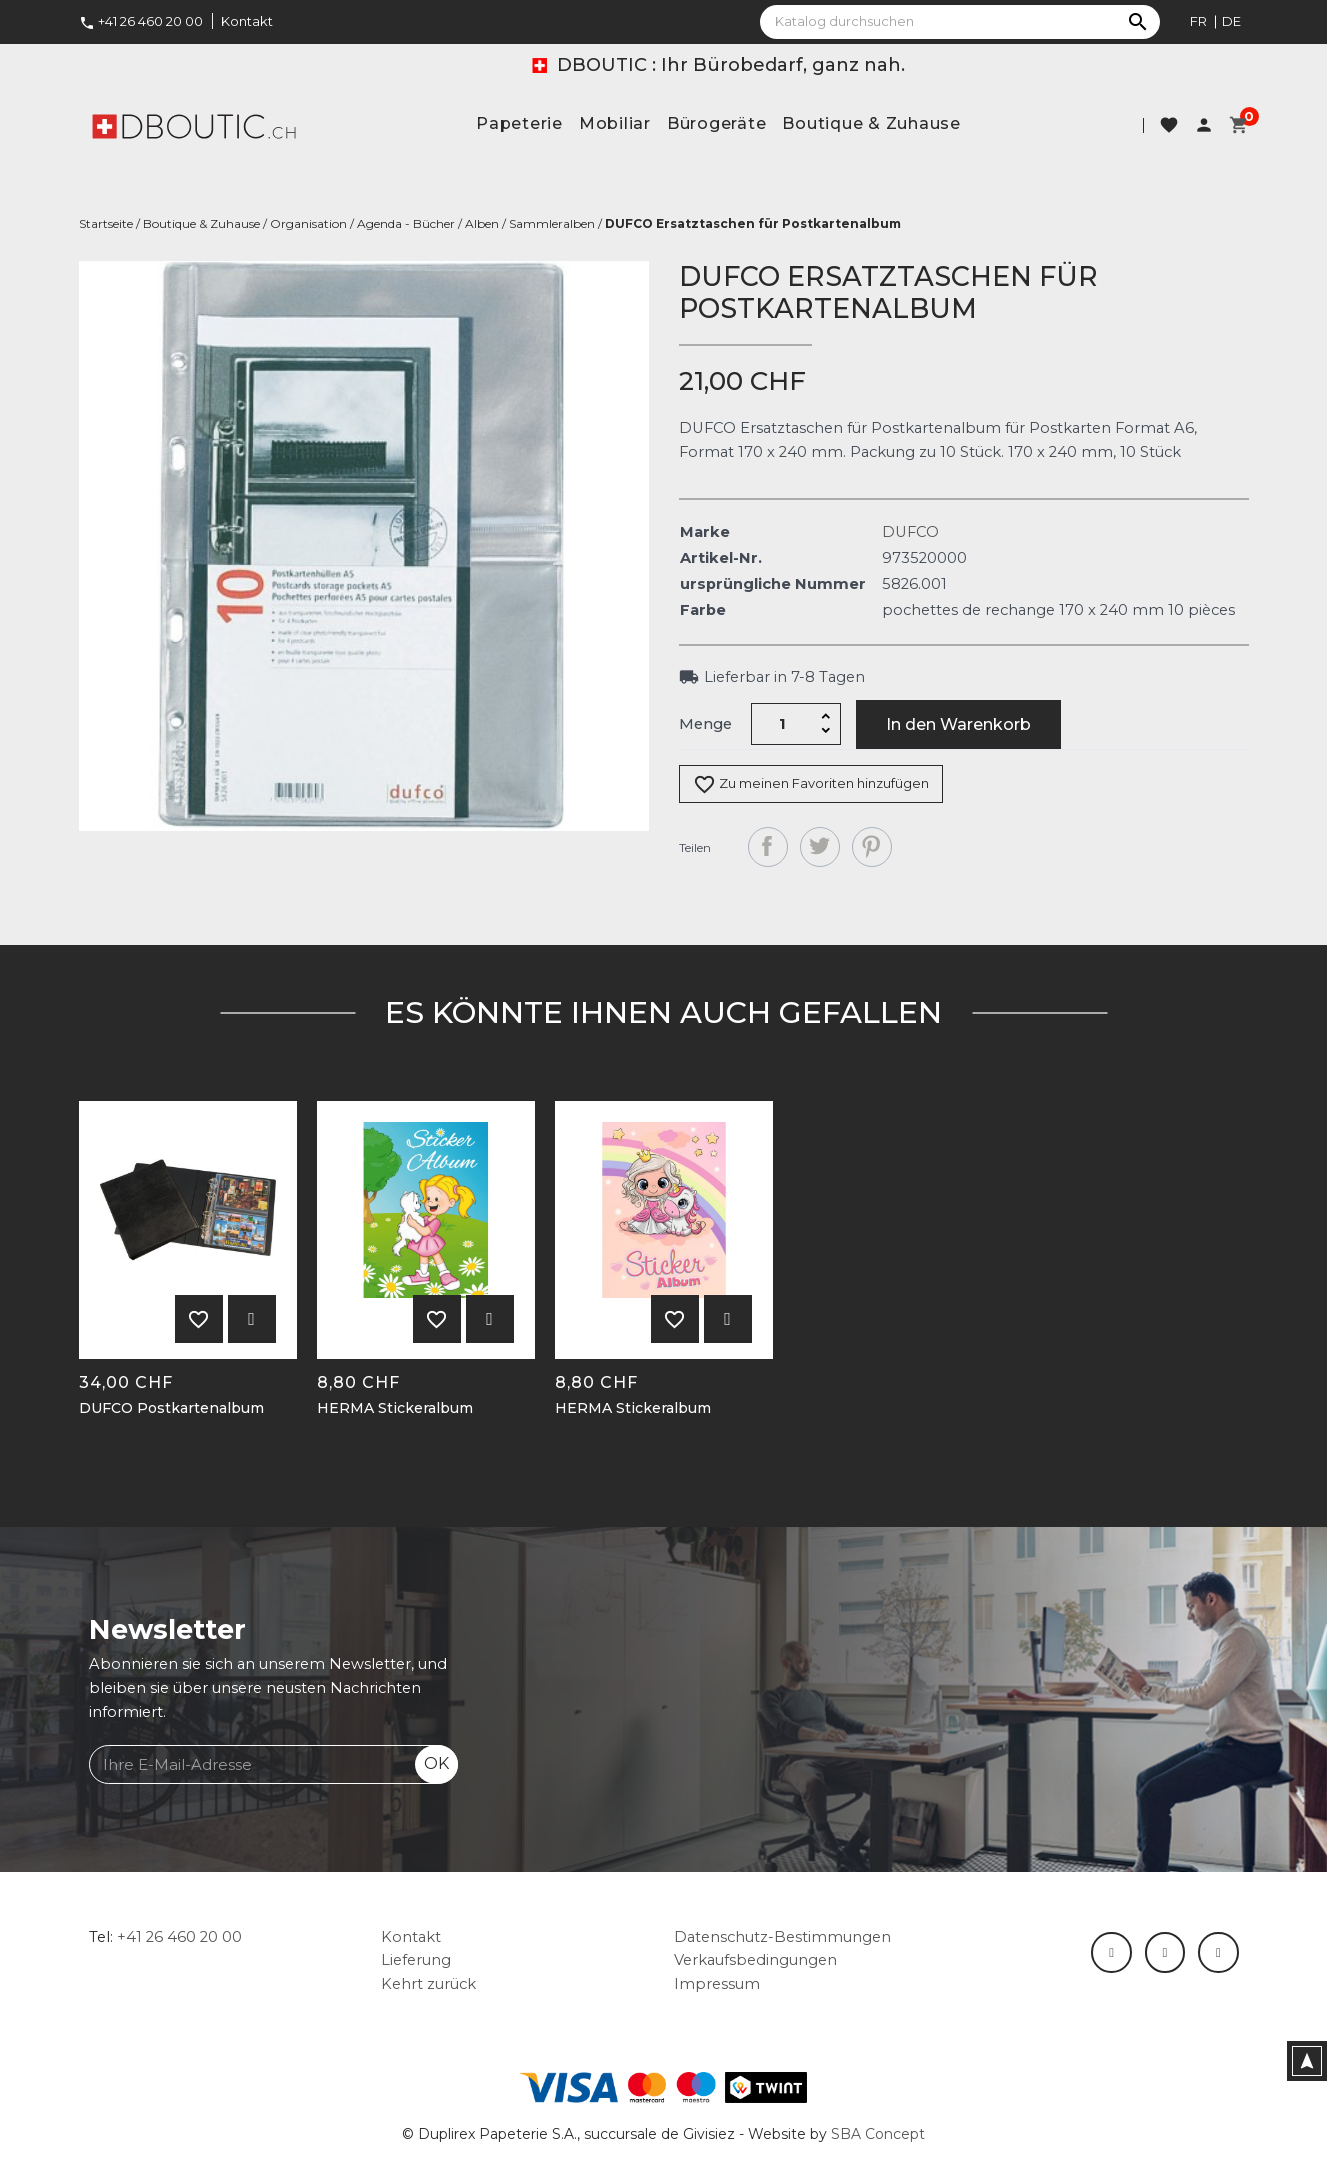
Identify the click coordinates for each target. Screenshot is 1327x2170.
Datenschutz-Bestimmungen (782, 1937)
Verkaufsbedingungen (755, 1960)
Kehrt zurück (428, 1984)
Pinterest (872, 847)
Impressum (717, 1984)
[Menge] (782, 724)
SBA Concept (878, 2134)
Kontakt (247, 21)
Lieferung (416, 1960)
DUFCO (910, 532)
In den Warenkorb (958, 724)
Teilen (768, 847)
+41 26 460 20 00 (141, 21)
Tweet (820, 847)
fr (1198, 21)
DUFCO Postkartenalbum (171, 1408)
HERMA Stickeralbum (395, 1408)
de (1231, 21)
